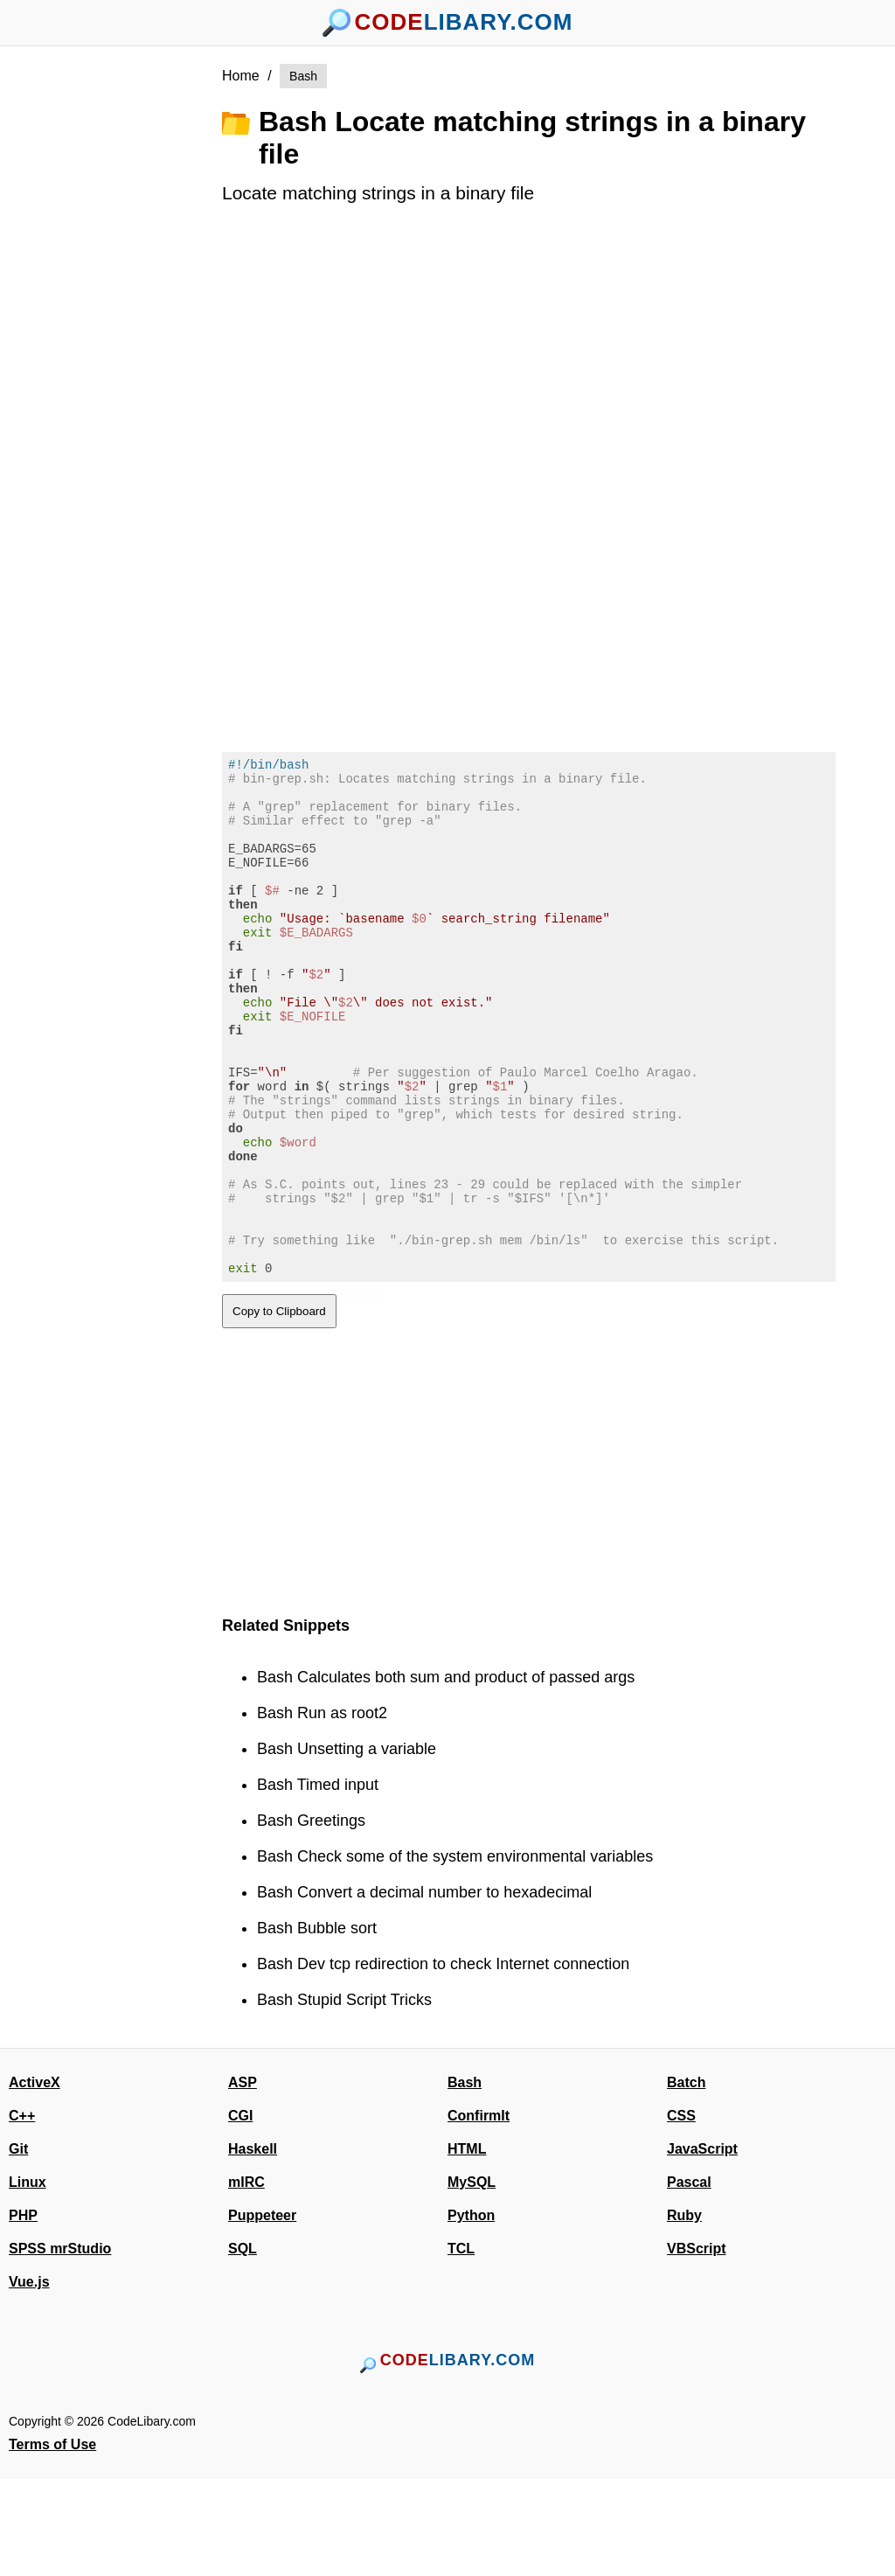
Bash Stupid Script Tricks (344, 2097)
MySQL (472, 2279)
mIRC (246, 2279)
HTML (467, 2245)
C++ (22, 2212)
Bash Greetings (311, 1917)
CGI (240, 2212)
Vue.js (29, 2378)
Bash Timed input (317, 1881)
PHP (23, 2312)
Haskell (252, 2245)
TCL (461, 2345)
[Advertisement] (124, 326)
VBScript (696, 2345)
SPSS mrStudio (60, 2345)
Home (241, 75)
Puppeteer (262, 2312)
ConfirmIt (479, 2212)
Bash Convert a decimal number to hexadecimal (424, 1989)
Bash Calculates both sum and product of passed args (446, 1774)
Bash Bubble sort (317, 2025)
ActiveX (34, 2179)
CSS (681, 2212)
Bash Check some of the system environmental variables (455, 1953)
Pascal (689, 2279)
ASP (242, 2179)
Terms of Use (52, 2541)
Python (471, 2312)
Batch (686, 2179)
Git (18, 2245)
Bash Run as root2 (322, 1810)
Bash (303, 76)
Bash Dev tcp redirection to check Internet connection (443, 2061)
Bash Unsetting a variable (346, 1846)
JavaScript (702, 2245)
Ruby (684, 2312)
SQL (242, 2345)
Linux (27, 2279)
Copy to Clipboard (279, 1408)
